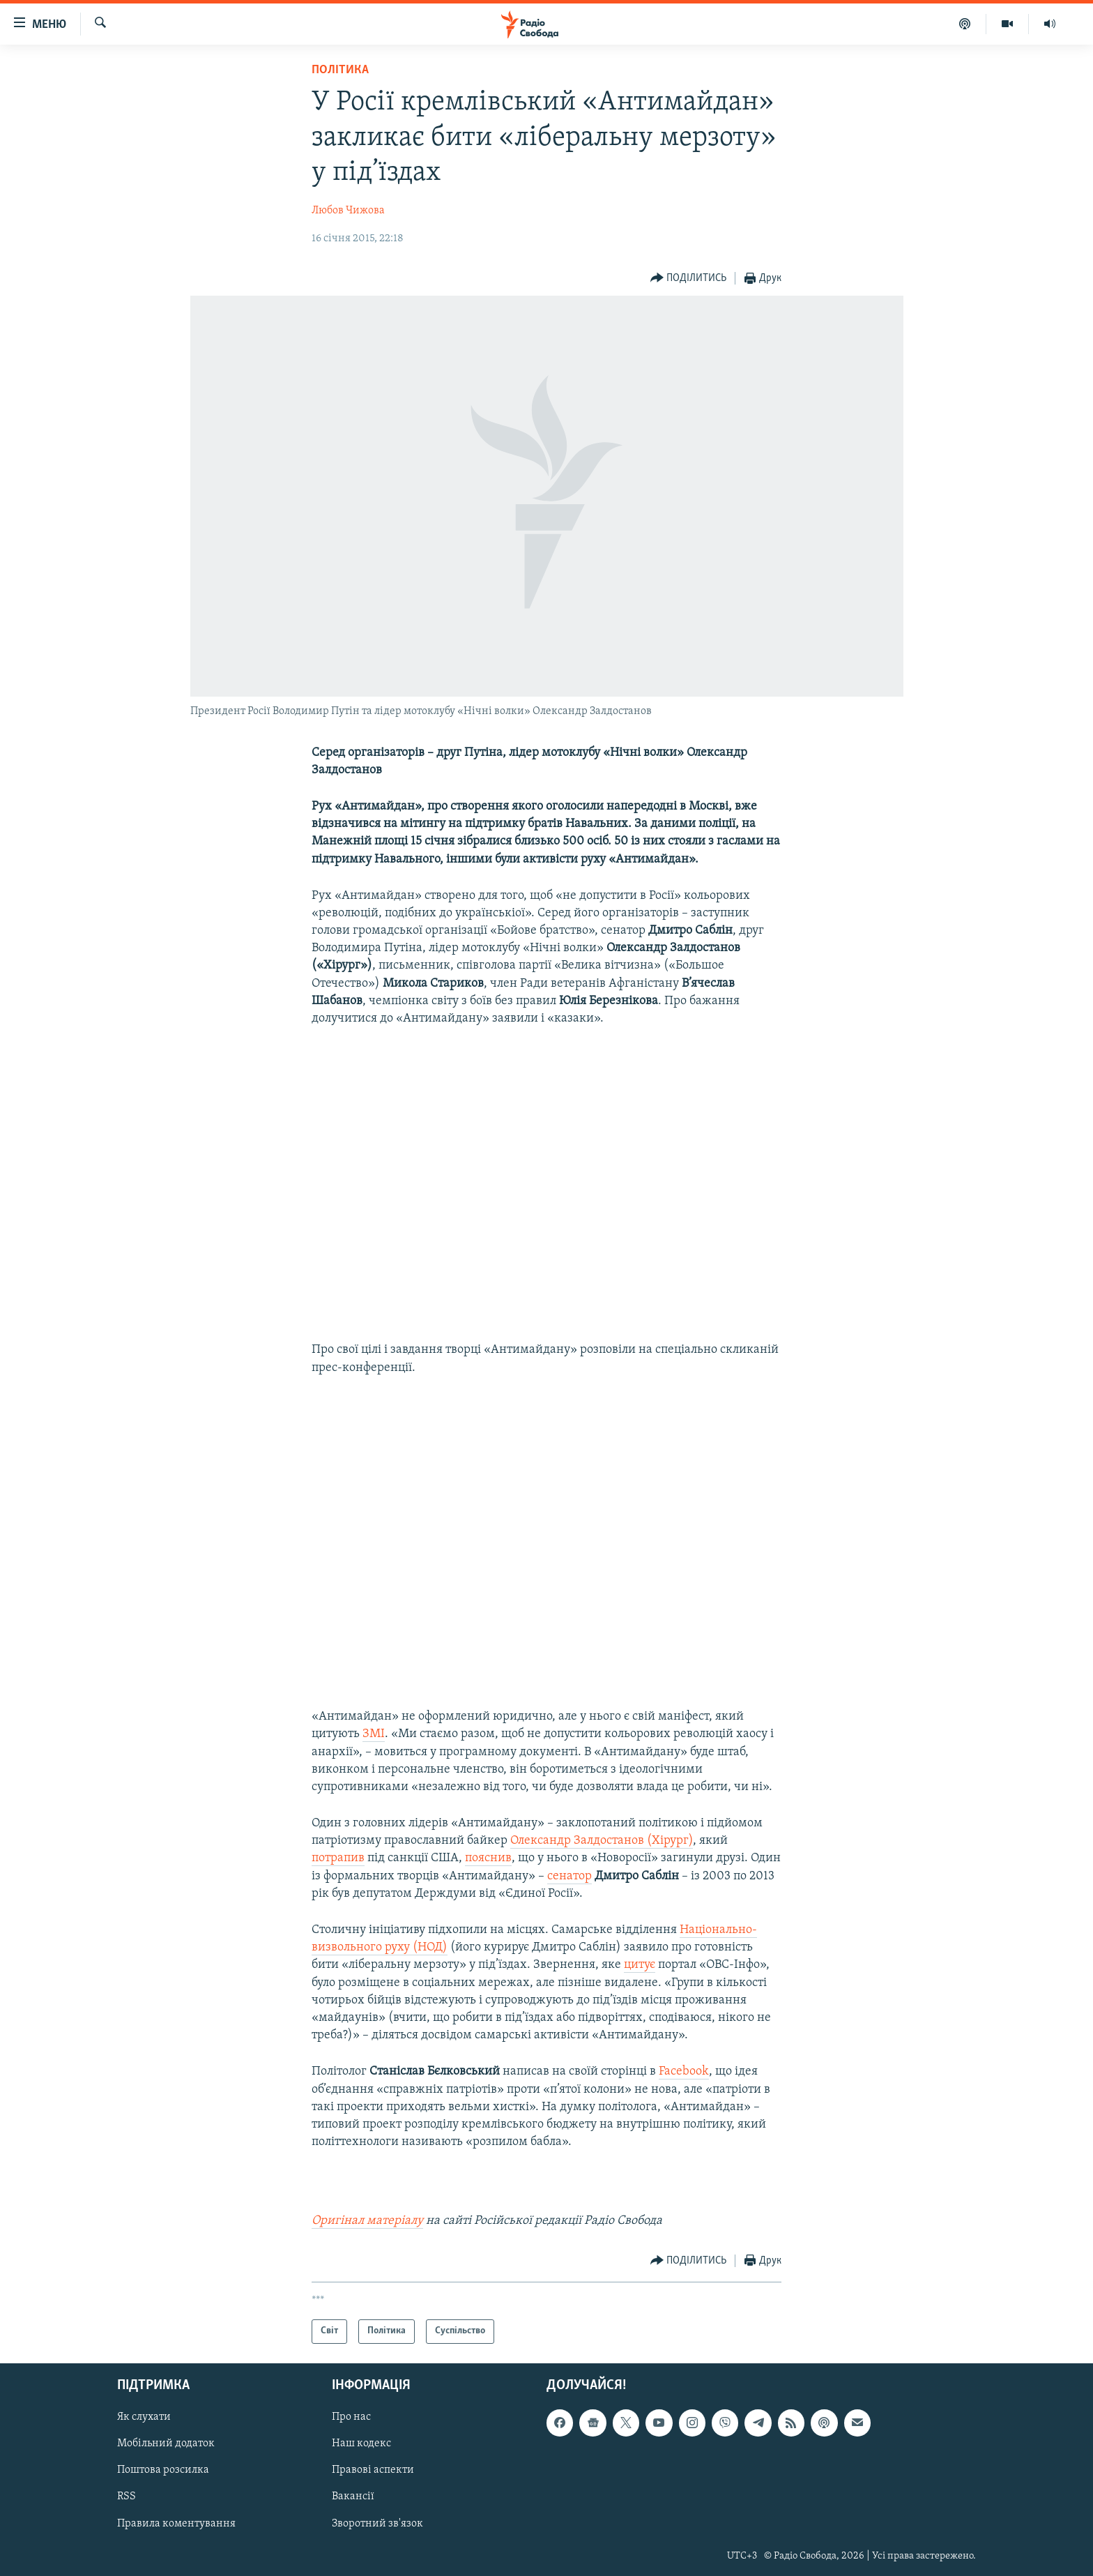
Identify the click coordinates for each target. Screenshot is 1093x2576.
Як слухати (144, 2417)
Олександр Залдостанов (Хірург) (601, 1840)
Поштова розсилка (163, 2470)
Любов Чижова (348, 210)
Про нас (351, 2417)
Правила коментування (176, 2523)
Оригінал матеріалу (367, 2220)
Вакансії (353, 2496)
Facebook (684, 2071)
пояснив (488, 1858)
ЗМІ (373, 1734)
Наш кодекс (361, 2443)
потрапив (338, 1858)
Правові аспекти (373, 2470)
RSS (126, 2496)
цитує (639, 1964)
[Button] (688, 278)
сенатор (569, 1876)
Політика (340, 70)
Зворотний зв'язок (377, 2523)
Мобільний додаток (166, 2443)
